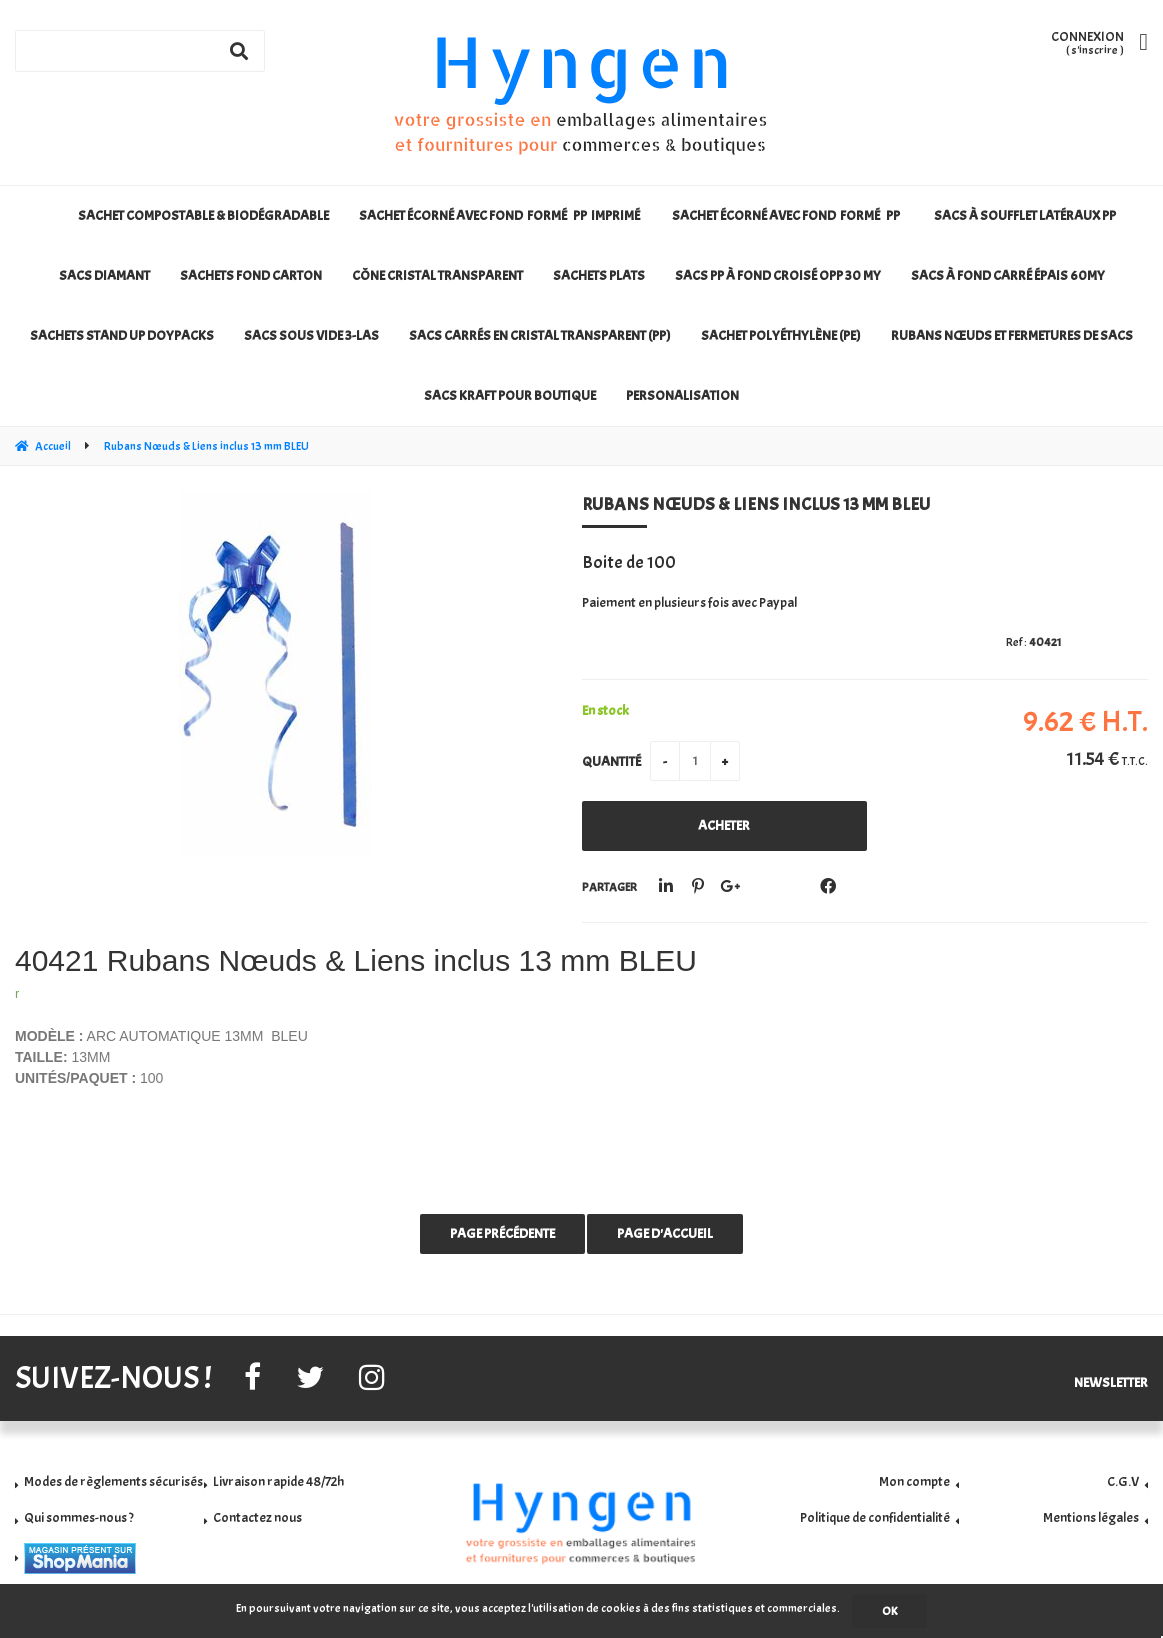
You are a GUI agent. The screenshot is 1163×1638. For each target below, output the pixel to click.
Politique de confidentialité (875, 1517)
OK (889, 1611)
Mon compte (914, 1481)
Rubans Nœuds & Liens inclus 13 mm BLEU (756, 504)
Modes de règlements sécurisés (113, 1481)
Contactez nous (257, 1517)
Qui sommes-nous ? (79, 1517)
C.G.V (1123, 1481)
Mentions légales (1091, 1517)
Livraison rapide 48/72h (278, 1481)
